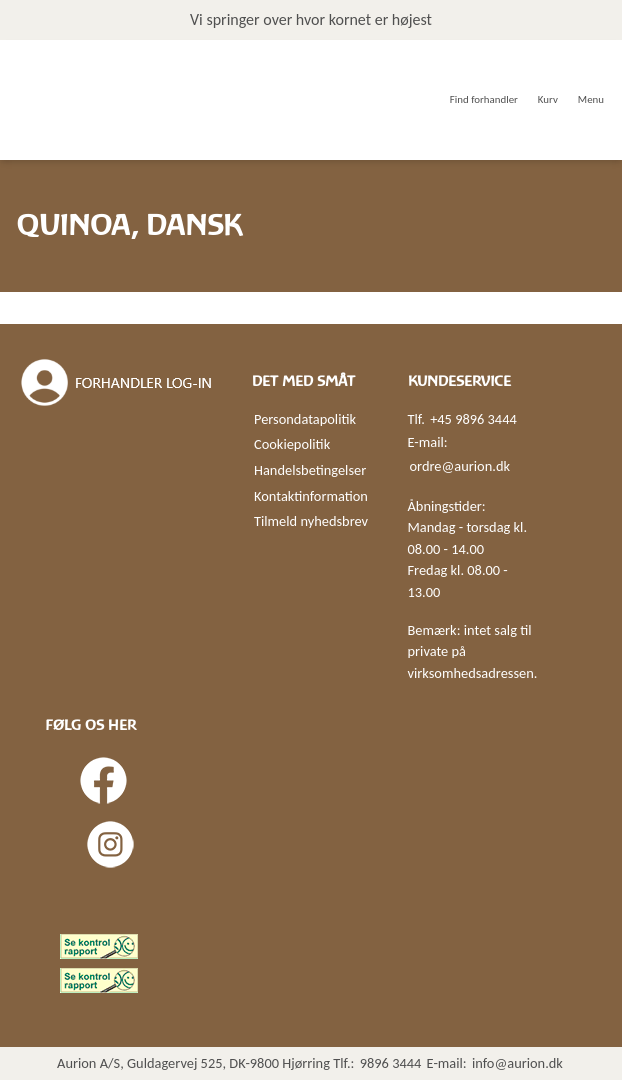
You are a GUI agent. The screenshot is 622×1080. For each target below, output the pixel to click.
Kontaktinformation (311, 496)
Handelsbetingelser (310, 470)
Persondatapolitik (305, 419)
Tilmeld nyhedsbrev (311, 521)
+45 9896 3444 (473, 419)
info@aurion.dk (517, 1063)
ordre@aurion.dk (460, 466)
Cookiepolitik (292, 444)
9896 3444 (391, 1063)
